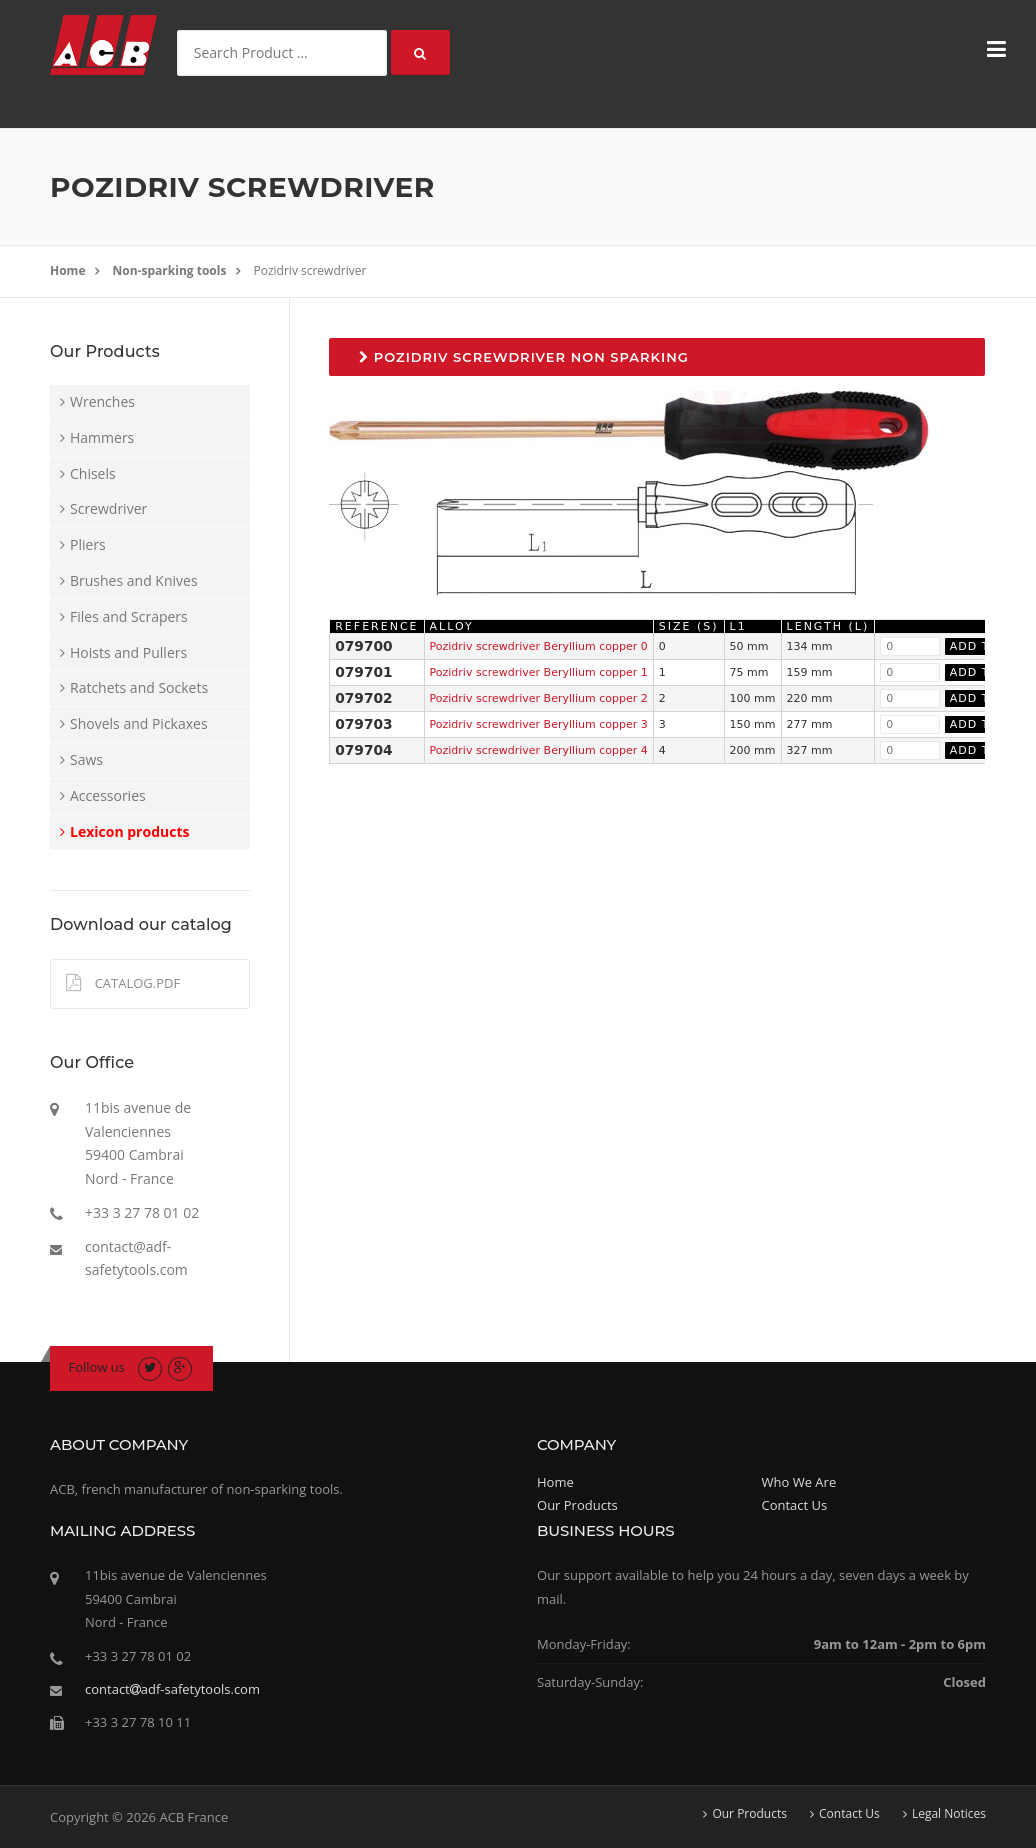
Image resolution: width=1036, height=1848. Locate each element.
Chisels (93, 473)
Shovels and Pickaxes (139, 723)
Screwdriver (108, 508)
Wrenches (102, 401)
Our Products (577, 1505)
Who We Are (799, 1482)
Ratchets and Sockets (139, 687)
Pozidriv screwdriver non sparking (524, 357)
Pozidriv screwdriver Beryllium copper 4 (539, 750)
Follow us (97, 1367)
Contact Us (795, 1505)
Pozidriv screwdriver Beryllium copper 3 (539, 724)
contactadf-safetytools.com (172, 1689)
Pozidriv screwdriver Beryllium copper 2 (539, 698)
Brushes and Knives (134, 580)
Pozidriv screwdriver (310, 270)
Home (67, 270)
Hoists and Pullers (128, 652)
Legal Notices (949, 1814)
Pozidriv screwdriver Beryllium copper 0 (539, 646)
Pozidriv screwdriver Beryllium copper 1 (539, 672)
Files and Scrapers (129, 616)
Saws (86, 759)
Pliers (88, 544)
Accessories (108, 795)
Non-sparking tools (170, 270)
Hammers (102, 437)
